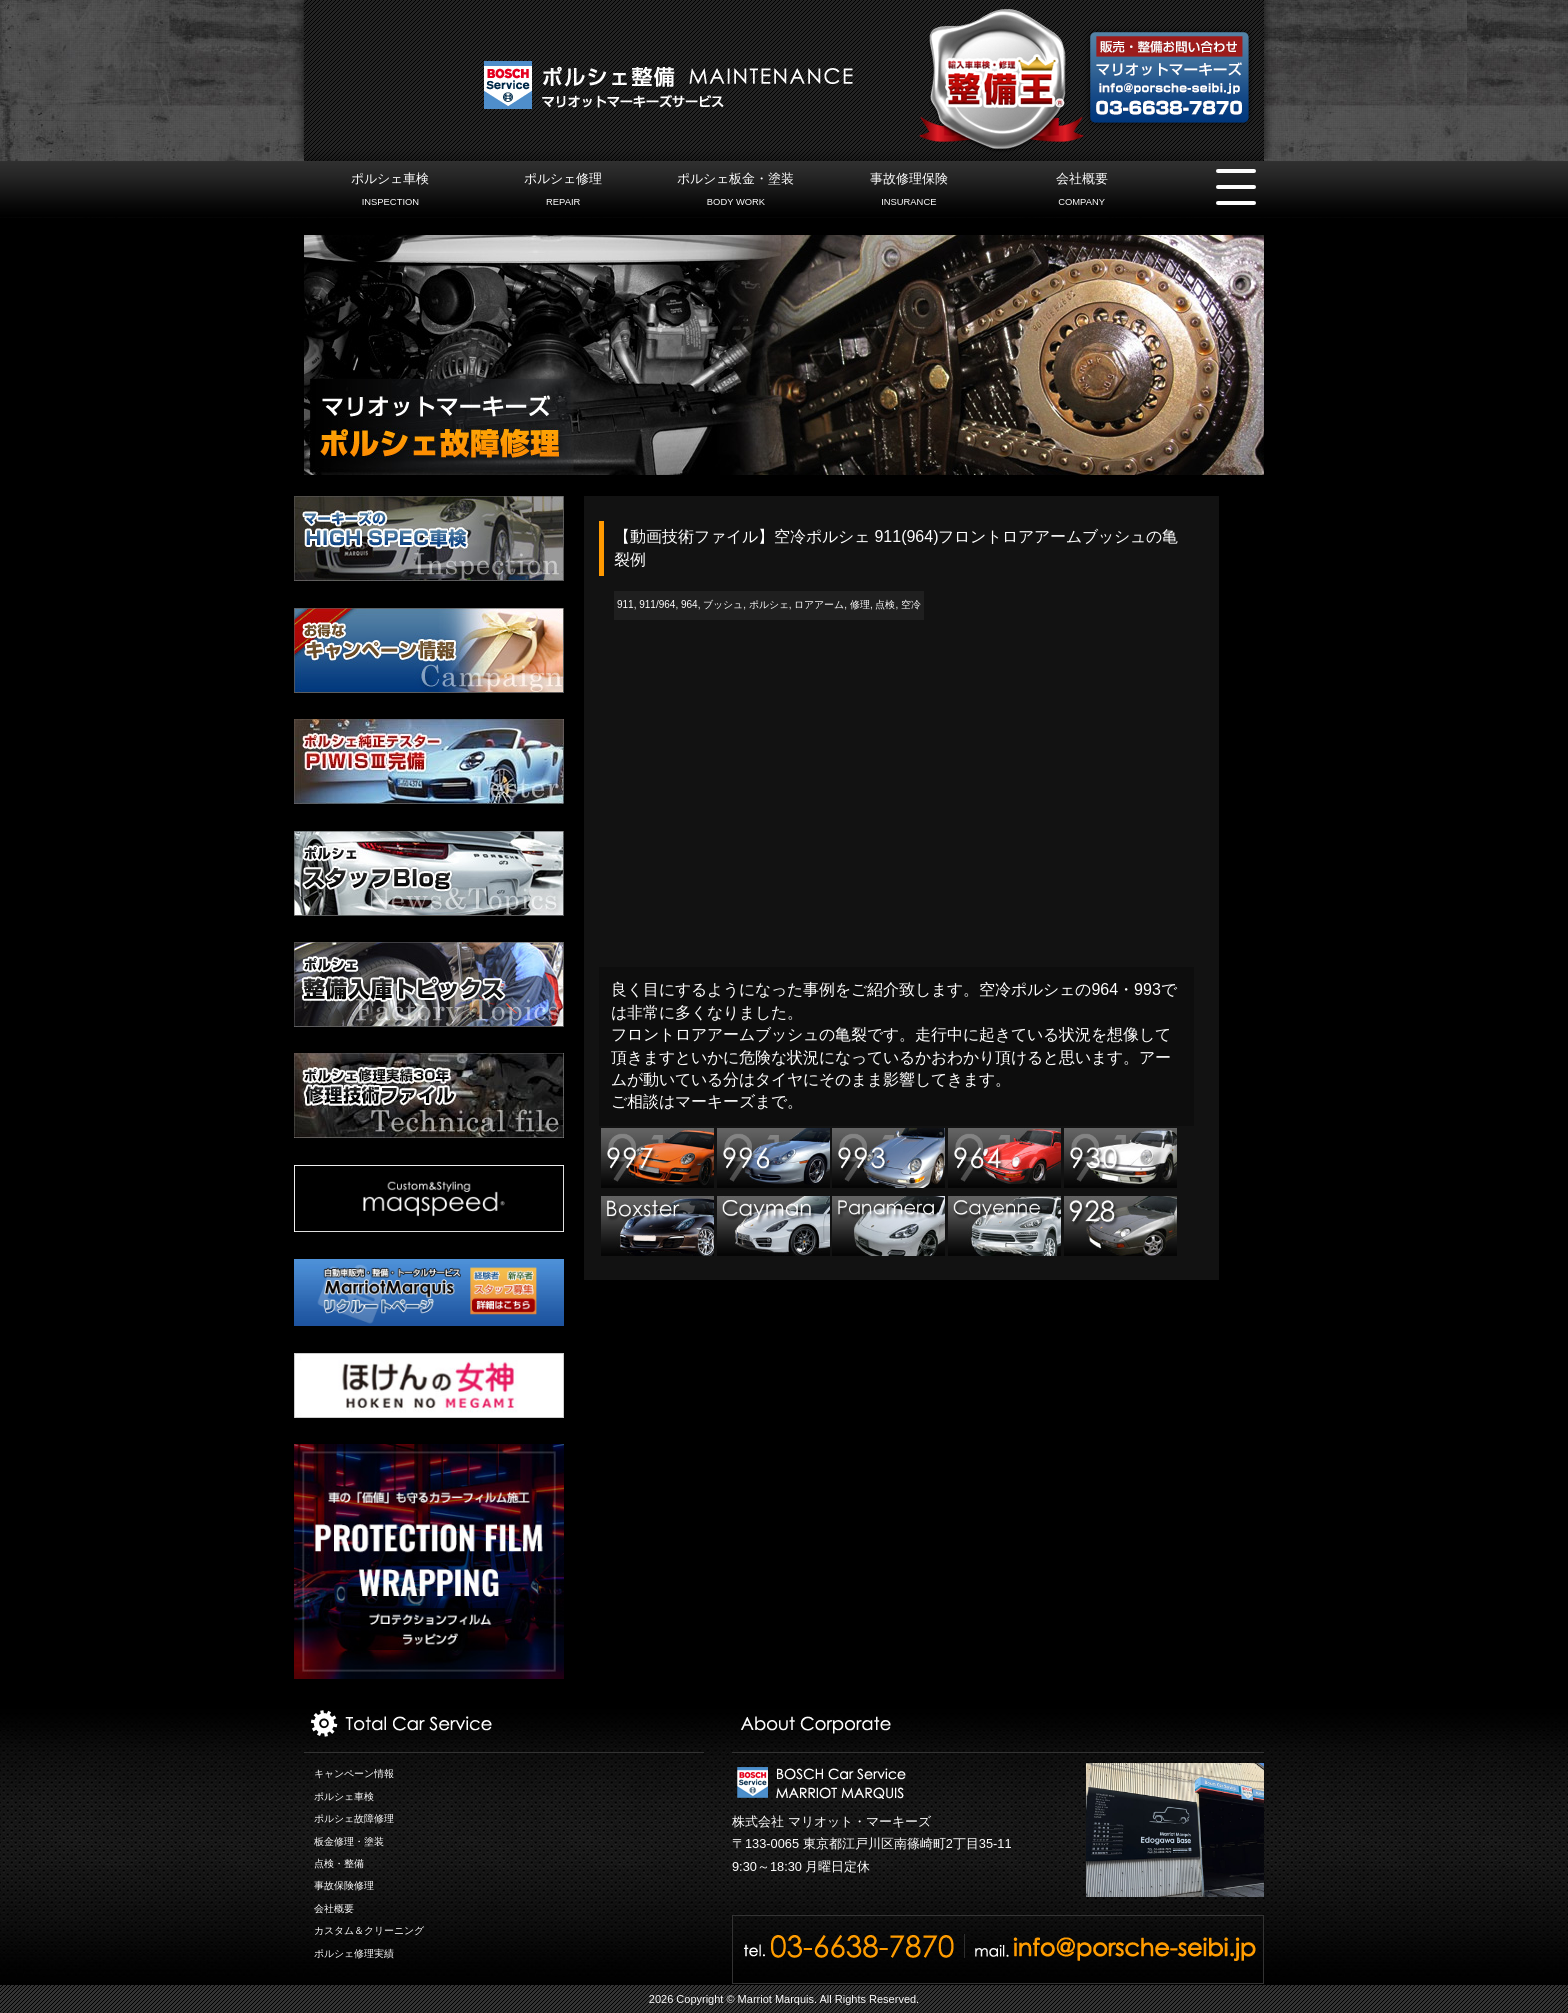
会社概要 (1081, 192)
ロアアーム (819, 604)
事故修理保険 (908, 192)
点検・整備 (339, 1863)
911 (625, 604)
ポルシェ (769, 604)
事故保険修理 (344, 1885)
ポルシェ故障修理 (354, 1818)
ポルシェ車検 (390, 192)
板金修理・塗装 (349, 1841)
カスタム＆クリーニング (369, 1930)
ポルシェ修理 (563, 192)
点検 (885, 604)
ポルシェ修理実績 (354, 1953)
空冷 (911, 604)
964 (689, 604)
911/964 (657, 604)
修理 (860, 604)
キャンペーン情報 (354, 1773)
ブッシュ (723, 604)
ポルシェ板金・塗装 (735, 192)
